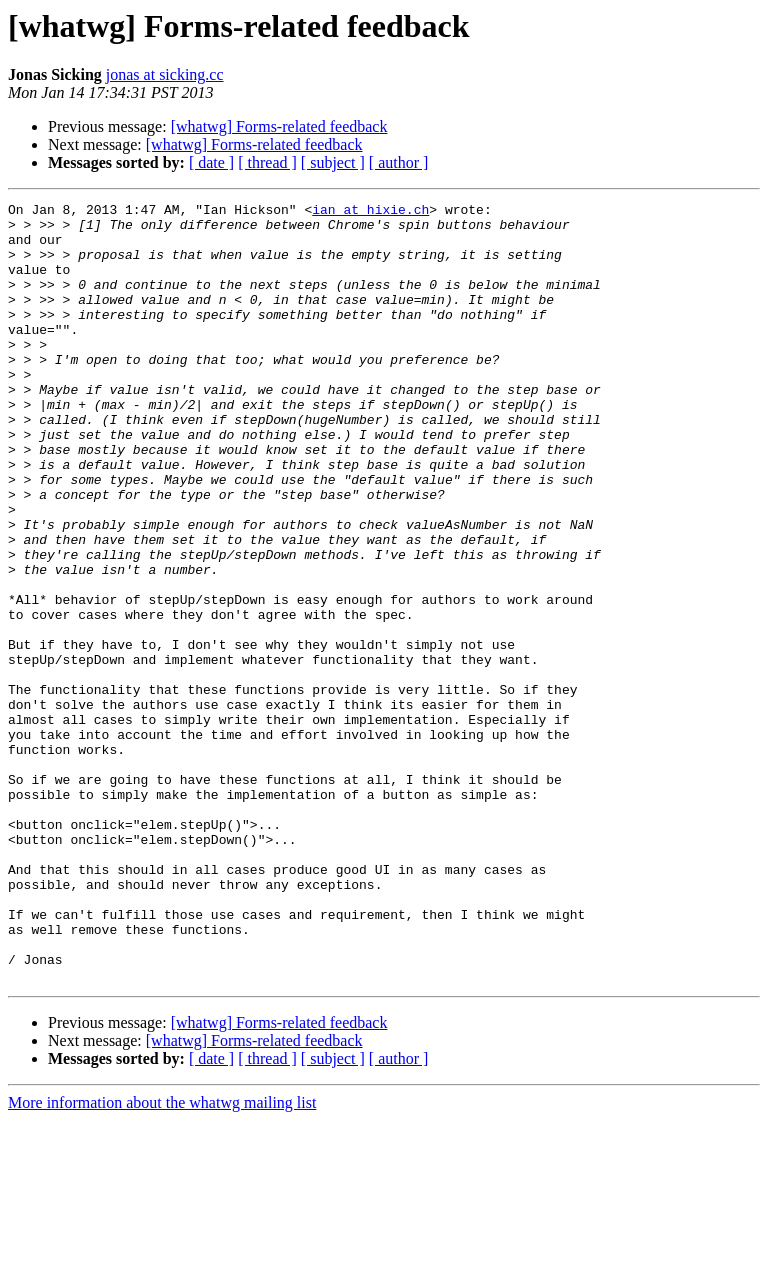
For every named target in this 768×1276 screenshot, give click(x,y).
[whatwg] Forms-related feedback (279, 126)
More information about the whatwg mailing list (162, 1258)
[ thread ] (267, 162)
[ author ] (399, 162)
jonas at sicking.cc (165, 74)
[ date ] (211, 162)
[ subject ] (333, 162)
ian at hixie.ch (370, 212)
